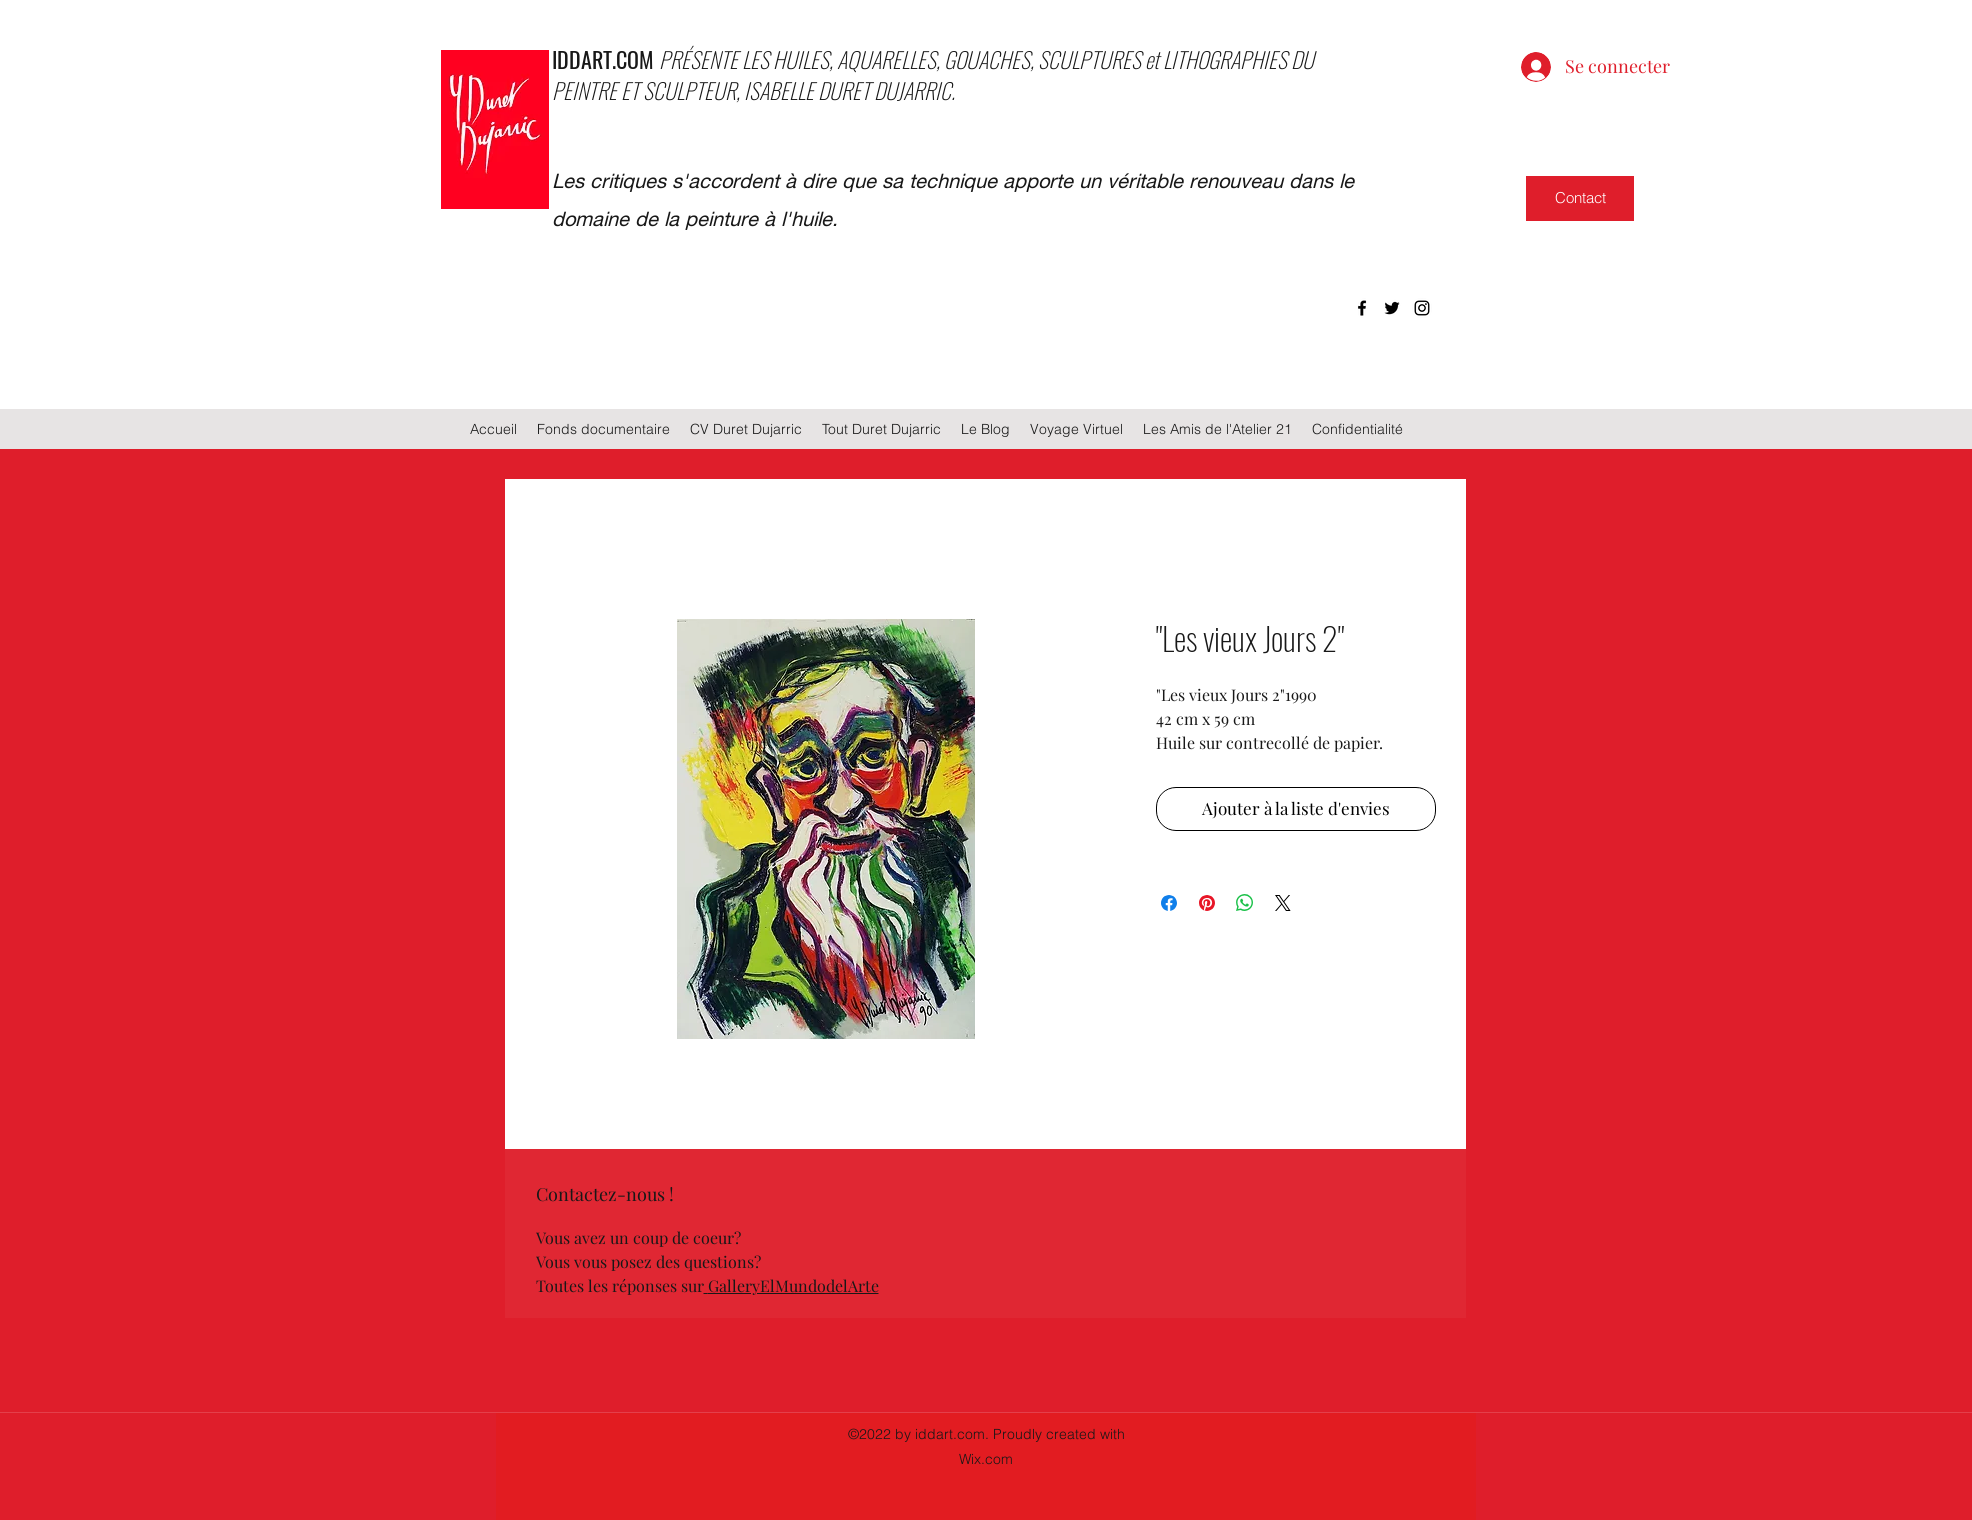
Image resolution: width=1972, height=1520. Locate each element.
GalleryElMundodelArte (793, 1285)
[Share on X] (1283, 903)
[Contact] (1580, 198)
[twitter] (1392, 308)
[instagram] (1422, 308)
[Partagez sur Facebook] (1169, 903)
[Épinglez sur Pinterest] (1207, 903)
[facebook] (1362, 308)
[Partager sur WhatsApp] (1245, 903)
